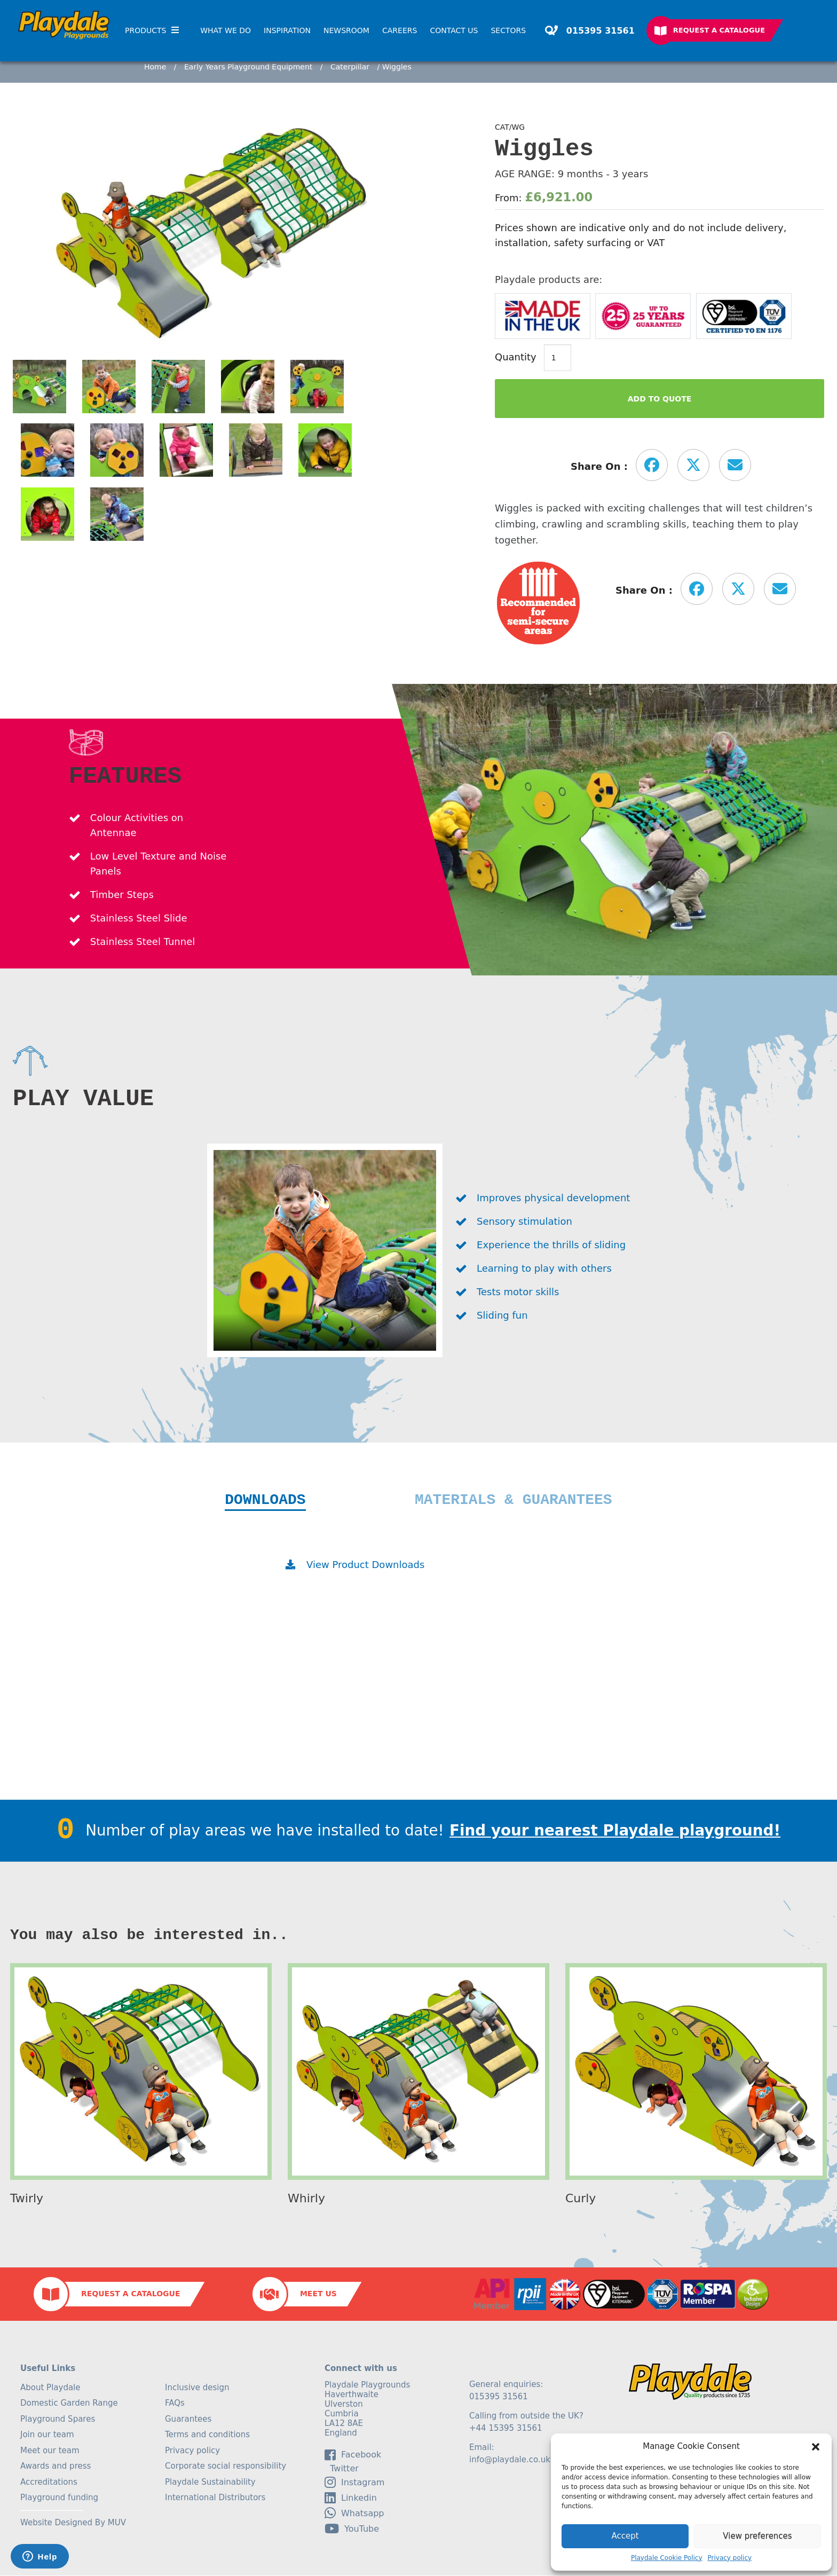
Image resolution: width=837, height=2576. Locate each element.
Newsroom (346, 30)
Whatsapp (354, 2513)
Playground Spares (57, 2419)
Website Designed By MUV (73, 2523)
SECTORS (508, 30)
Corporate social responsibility (225, 2466)
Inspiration (287, 30)
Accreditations (48, 2482)
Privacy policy (730, 2558)
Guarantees (188, 2419)
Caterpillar (349, 66)
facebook (353, 2455)
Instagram (354, 2482)
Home (155, 66)
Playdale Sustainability (210, 2482)
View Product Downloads (365, 1565)
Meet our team (50, 2451)
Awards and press (55, 2466)
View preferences (757, 2536)
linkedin (351, 2498)
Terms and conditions (207, 2435)
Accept (624, 2536)
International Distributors (215, 2498)
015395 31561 (599, 31)
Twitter (342, 2469)
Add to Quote (660, 399)
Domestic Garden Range (69, 2403)
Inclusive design (197, 2388)
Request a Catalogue (719, 30)
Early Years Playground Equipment (248, 66)
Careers (399, 30)
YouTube (352, 2529)
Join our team (47, 2435)
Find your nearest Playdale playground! (614, 1831)
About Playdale (50, 2388)
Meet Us (318, 2294)
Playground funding (59, 2498)
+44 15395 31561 (505, 2428)
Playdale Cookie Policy (666, 2558)
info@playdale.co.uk (509, 2460)
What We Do (225, 30)
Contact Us (454, 30)
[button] (815, 2446)
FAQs (175, 2403)
